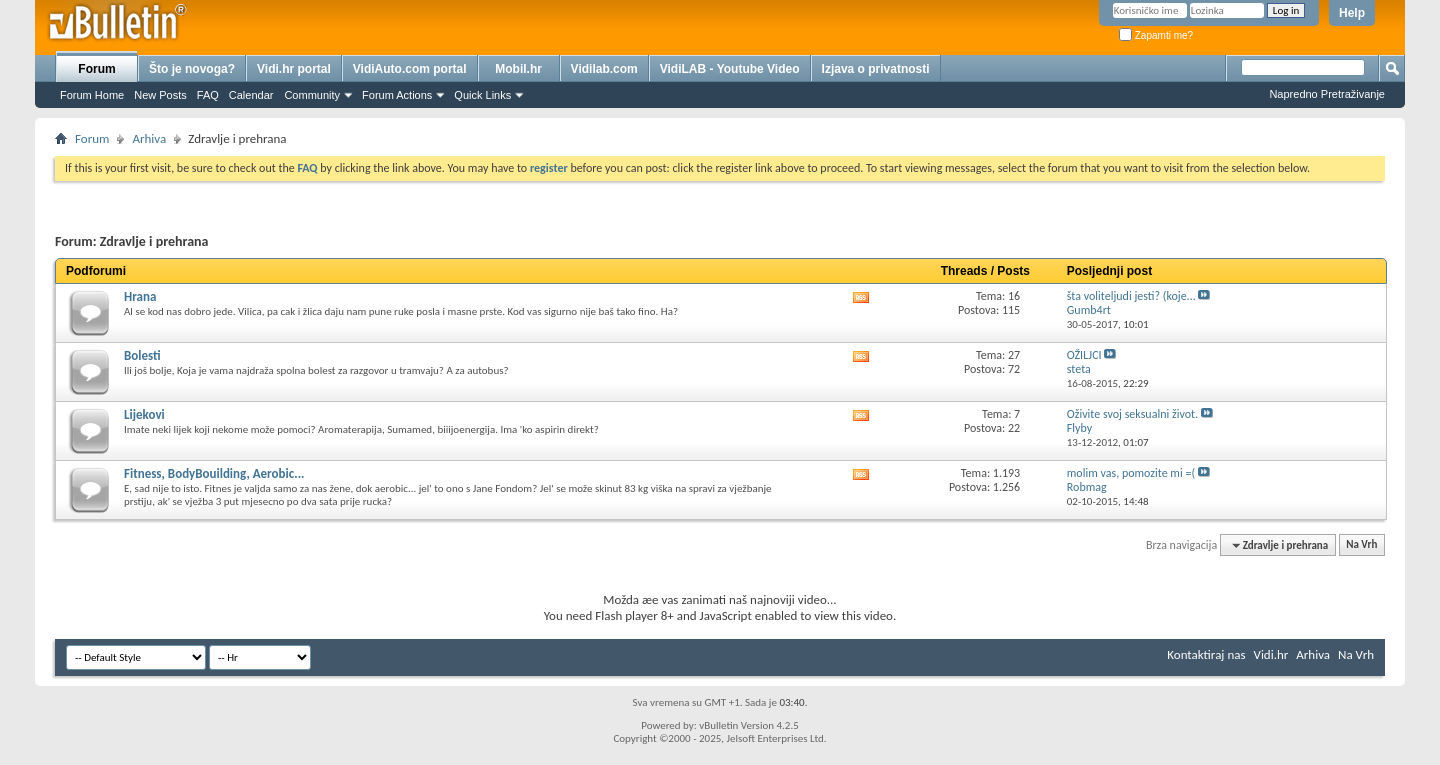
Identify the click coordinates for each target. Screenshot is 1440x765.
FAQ (208, 95)
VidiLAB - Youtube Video (730, 69)
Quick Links (482, 95)
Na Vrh (1361, 545)
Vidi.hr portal (294, 69)
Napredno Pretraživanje (1327, 94)
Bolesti (142, 355)
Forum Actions (397, 95)
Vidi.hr (1271, 654)
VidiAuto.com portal (410, 69)
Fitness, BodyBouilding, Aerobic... (214, 473)
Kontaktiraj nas (1206, 654)
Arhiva (149, 138)
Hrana (140, 296)
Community (312, 95)
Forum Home (92, 95)
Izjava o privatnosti (876, 69)
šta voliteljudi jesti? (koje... (1131, 296)
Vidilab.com (604, 69)
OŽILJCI (1084, 355)
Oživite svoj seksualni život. (1132, 414)
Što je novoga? (192, 69)
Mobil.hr (518, 69)
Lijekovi (144, 414)
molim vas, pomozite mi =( (1131, 473)
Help (1352, 13)
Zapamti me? (1156, 35)
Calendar (251, 95)
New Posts (160, 95)
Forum (96, 69)
